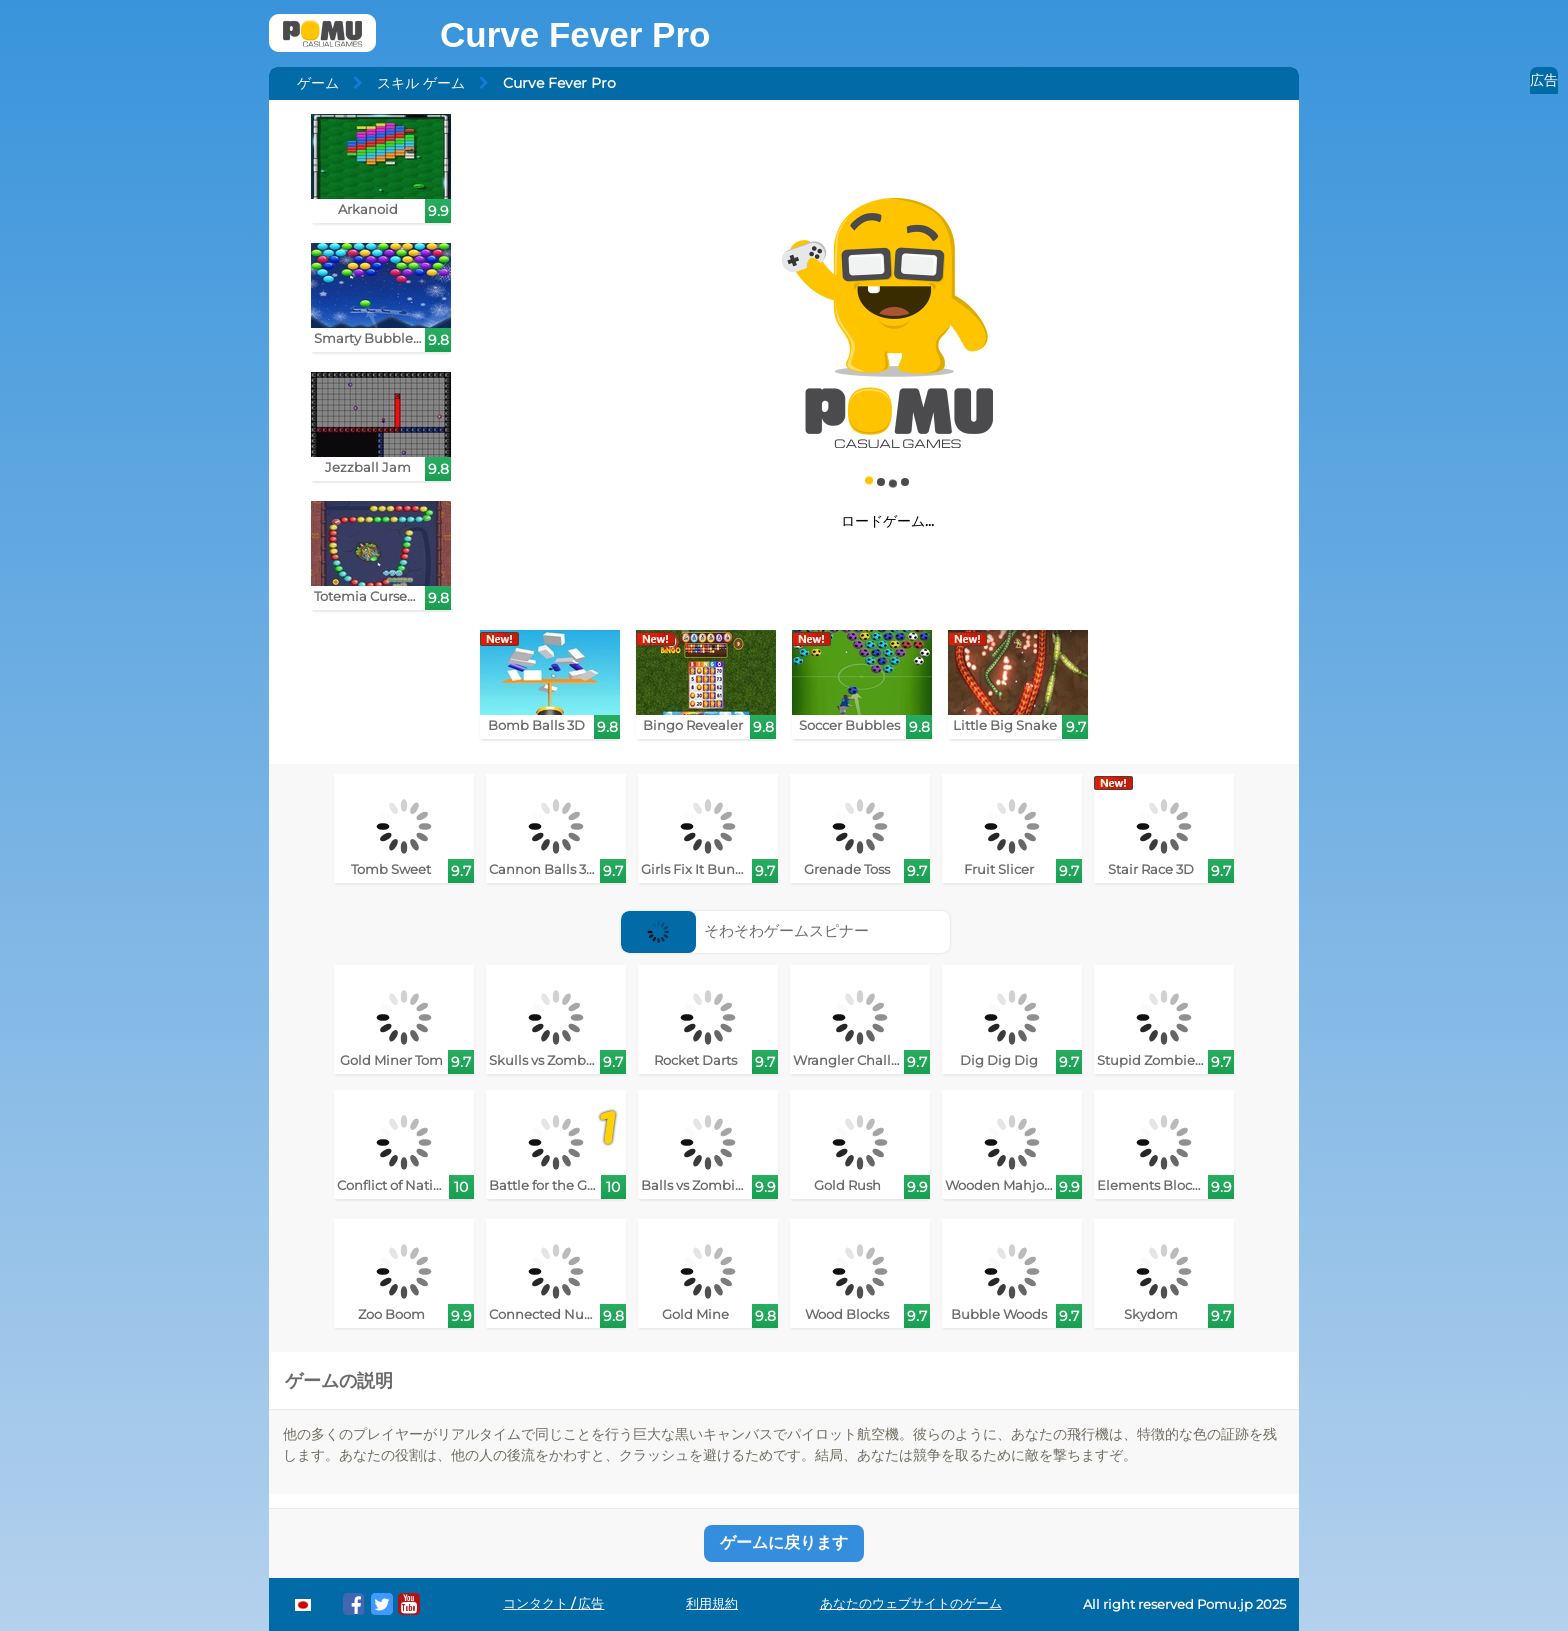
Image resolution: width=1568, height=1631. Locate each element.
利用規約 (712, 1603)
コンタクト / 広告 (553, 1603)
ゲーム (318, 83)
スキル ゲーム (421, 83)
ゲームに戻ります (784, 1542)
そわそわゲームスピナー (745, 930)
